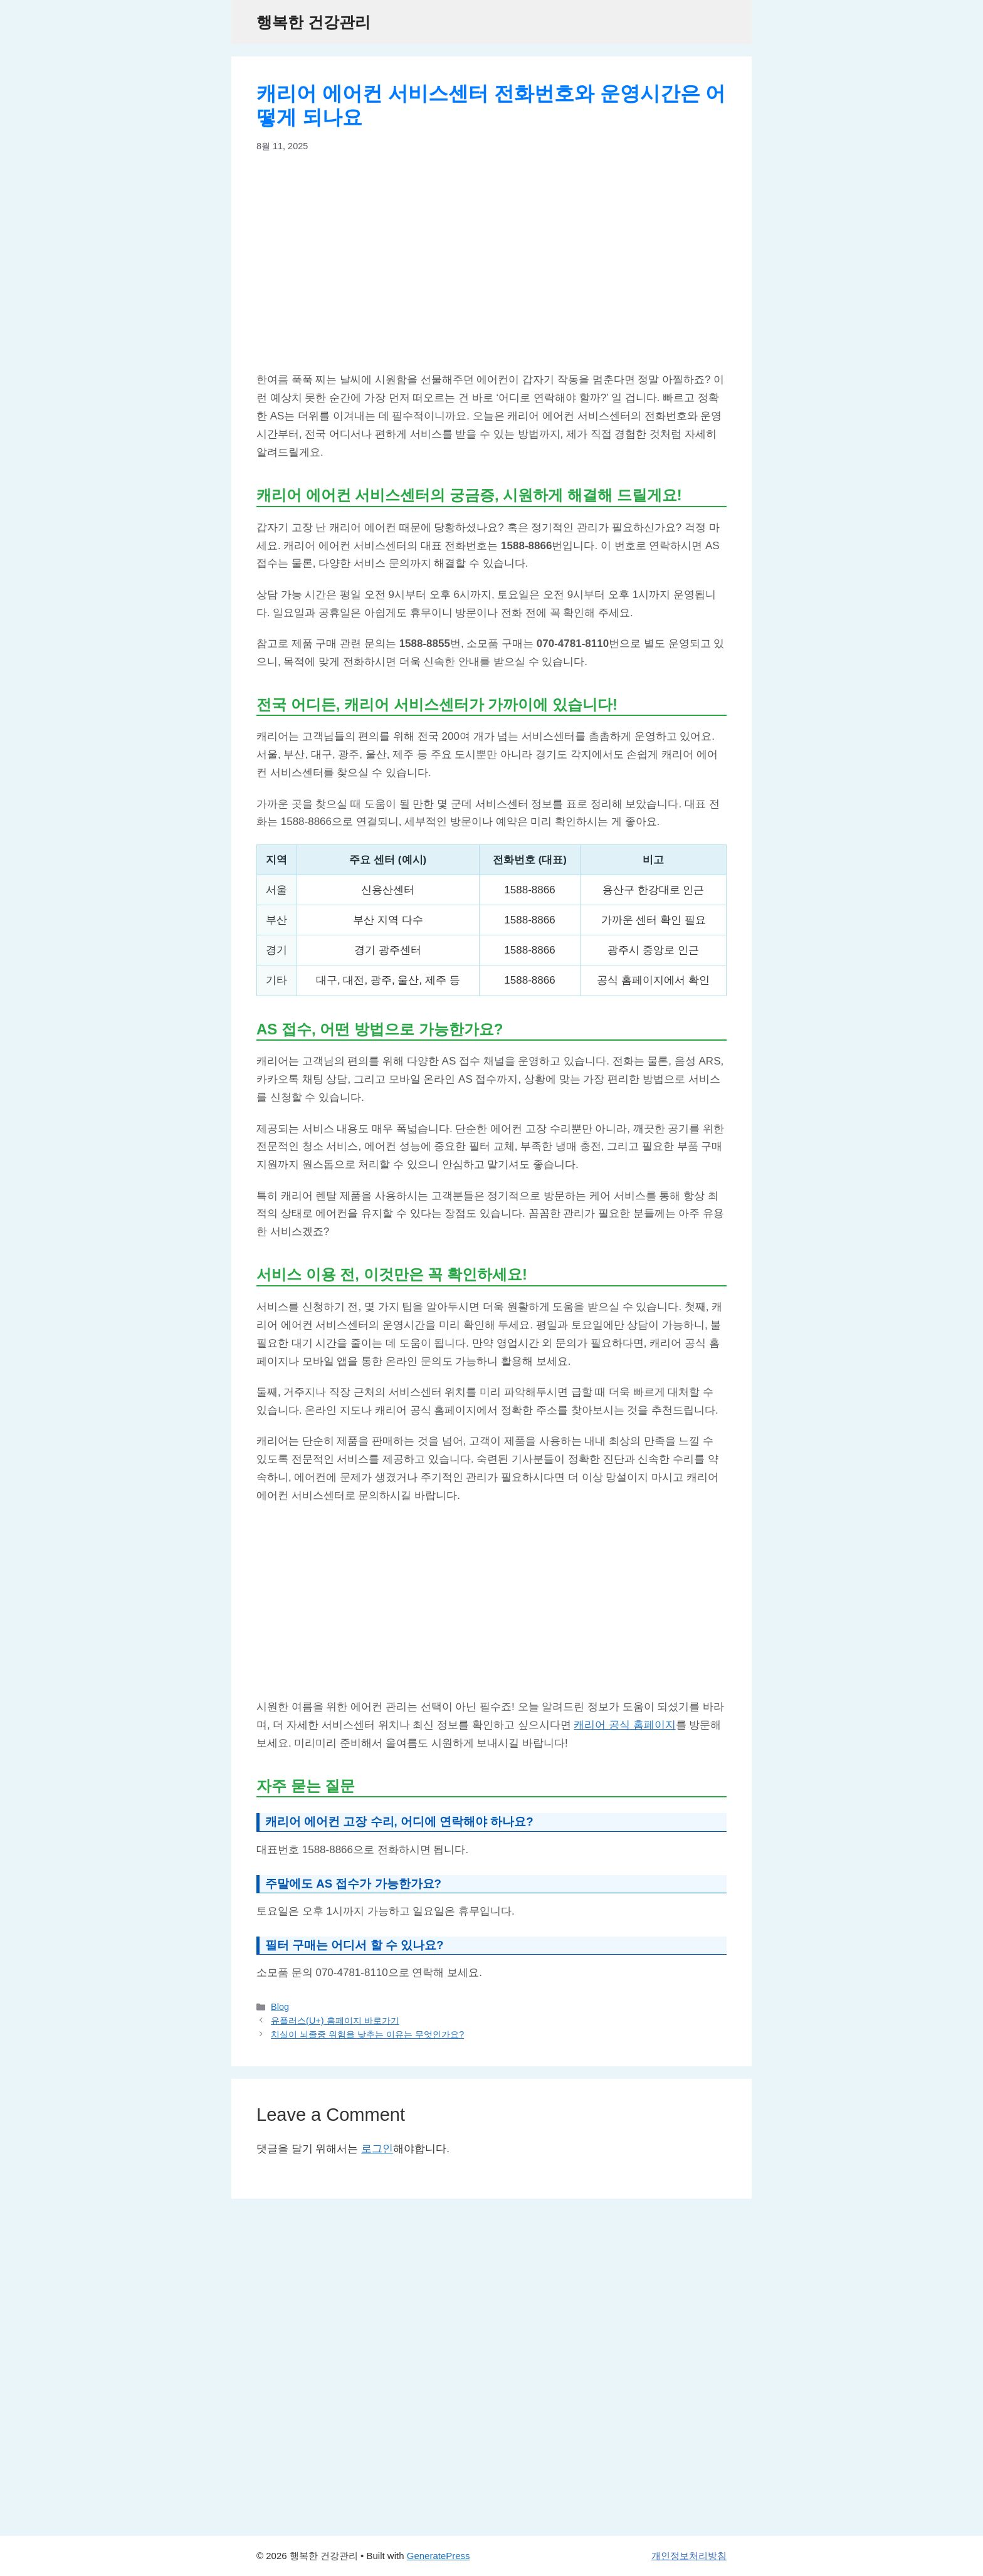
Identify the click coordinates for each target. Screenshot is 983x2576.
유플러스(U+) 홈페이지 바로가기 (335, 2021)
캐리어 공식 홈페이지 (624, 1725)
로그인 (377, 2149)
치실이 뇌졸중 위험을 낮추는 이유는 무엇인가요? (367, 2034)
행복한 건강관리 (313, 22)
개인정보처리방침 (689, 2555)
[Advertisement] (491, 262)
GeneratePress (438, 2555)
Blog (280, 2007)
